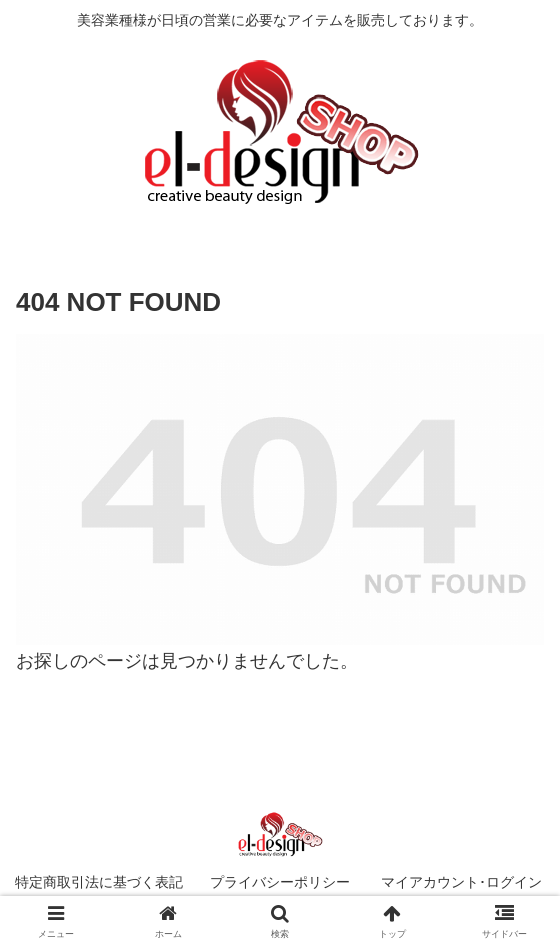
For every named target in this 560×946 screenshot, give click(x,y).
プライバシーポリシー (280, 882)
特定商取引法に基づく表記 (99, 882)
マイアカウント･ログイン (461, 882)
